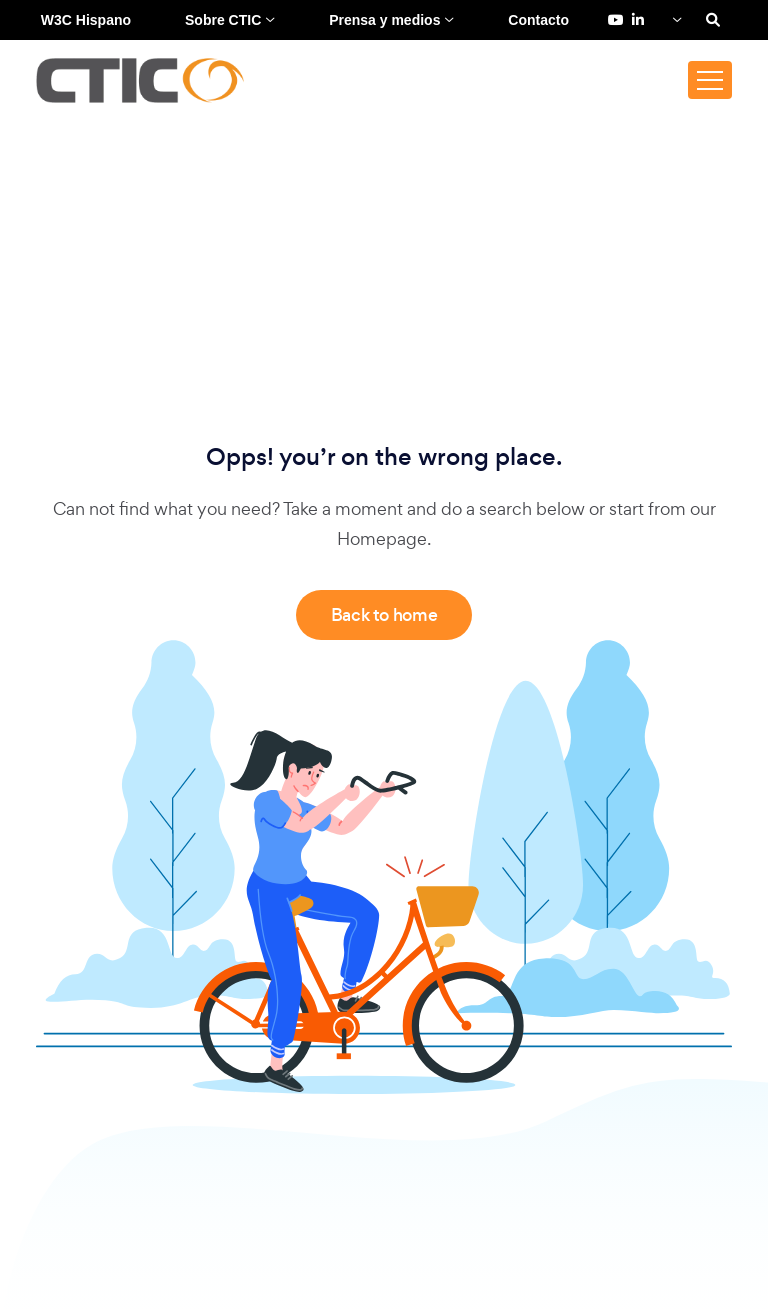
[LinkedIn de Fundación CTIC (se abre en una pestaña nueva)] (638, 20)
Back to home (384, 615)
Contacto (538, 20)
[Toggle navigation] (710, 80)
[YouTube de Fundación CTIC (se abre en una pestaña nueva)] (616, 20)
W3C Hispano (86, 20)
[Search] (713, 20)
